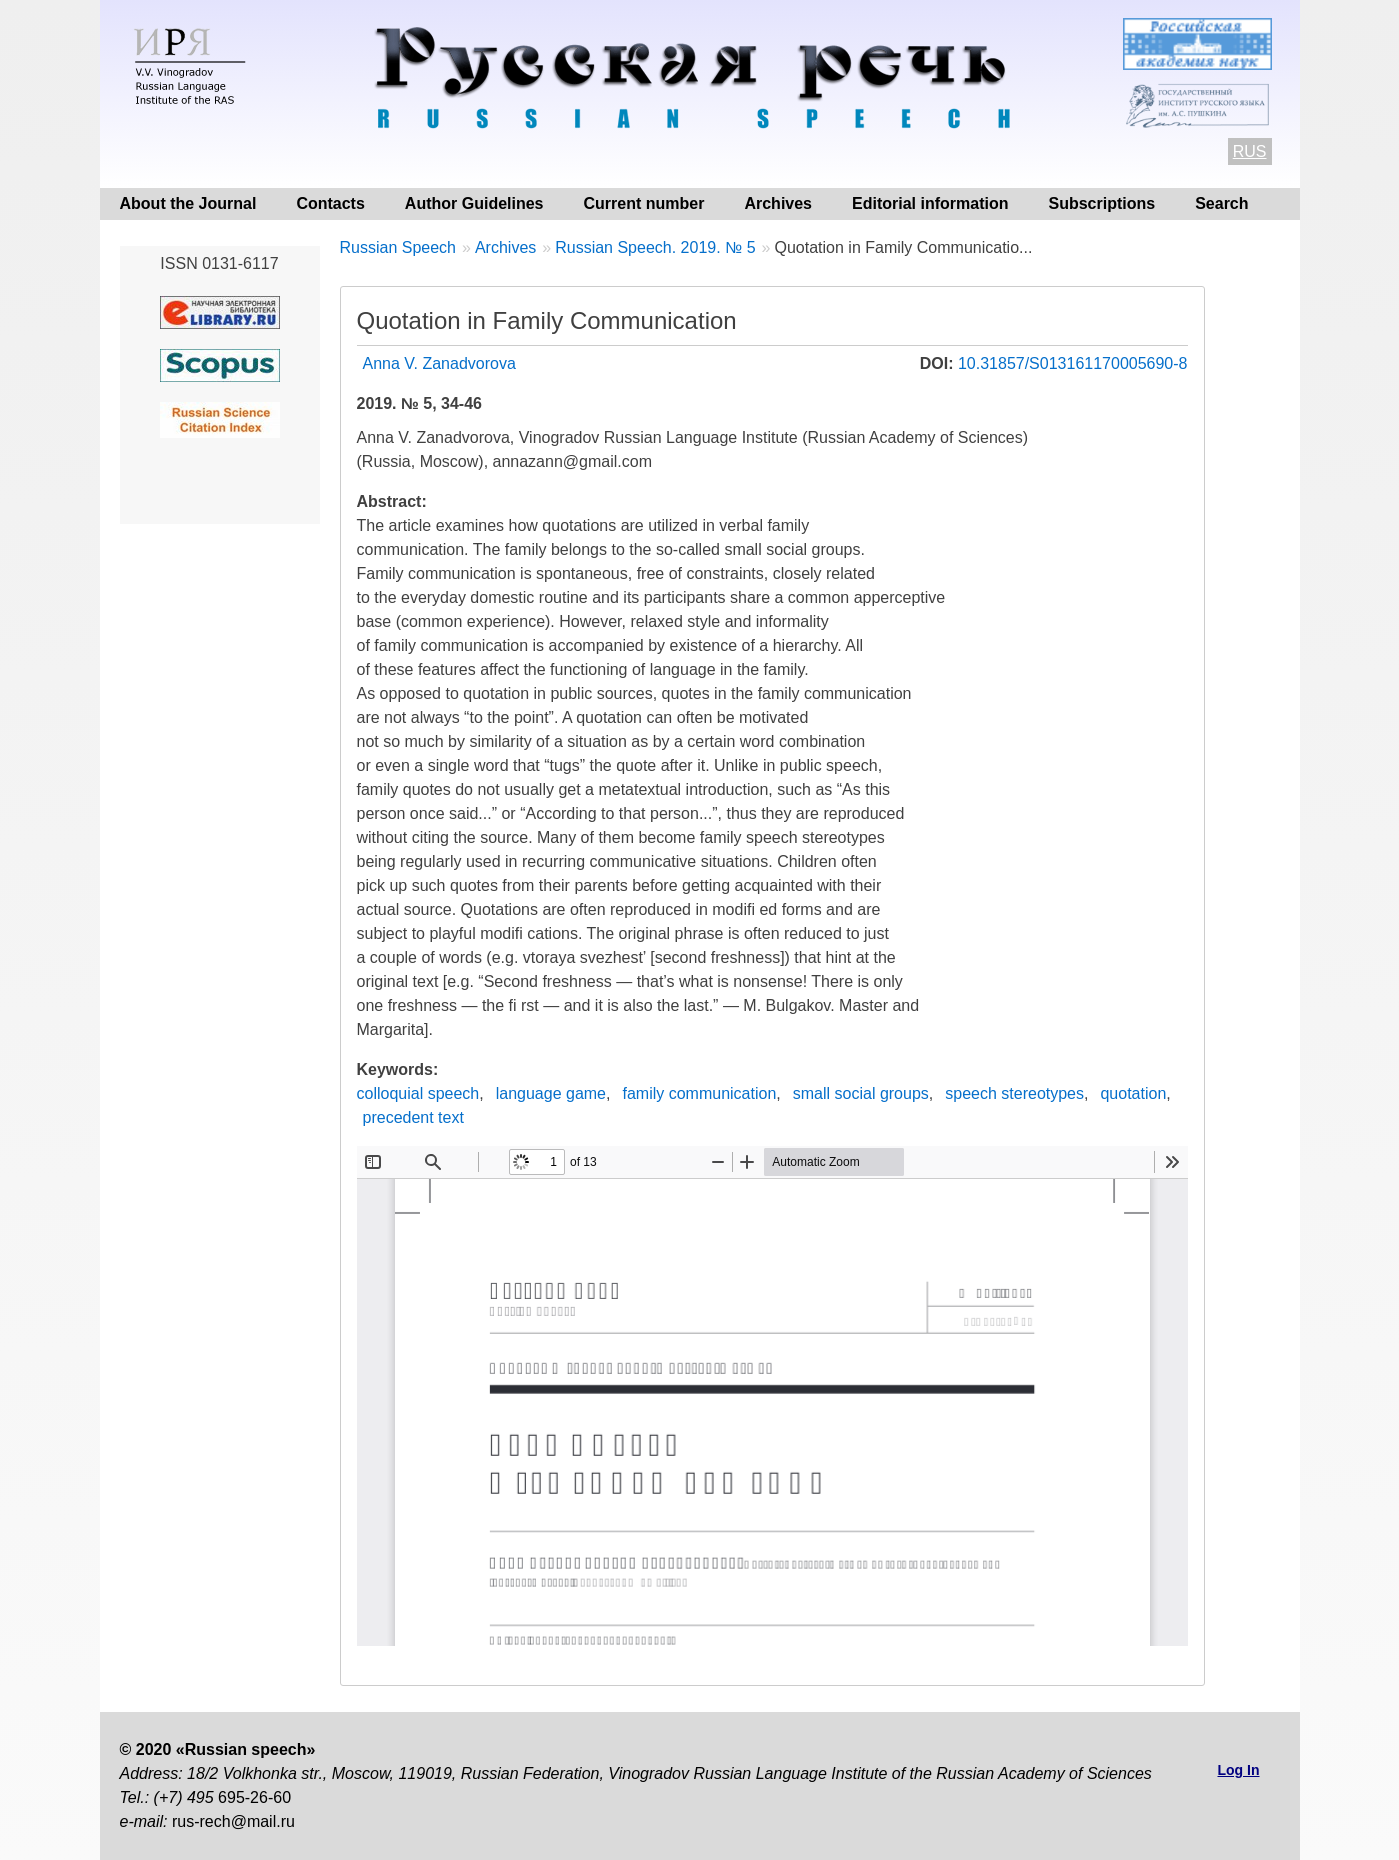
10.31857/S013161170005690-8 (1073, 363)
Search (1221, 203)
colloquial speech (418, 1093)
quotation (1133, 1093)
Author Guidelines (474, 203)
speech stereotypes (1014, 1093)
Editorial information (930, 203)
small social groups (861, 1093)
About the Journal (188, 203)
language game (551, 1093)
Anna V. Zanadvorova (439, 363)
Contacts (330, 203)
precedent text (413, 1117)
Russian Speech (398, 247)
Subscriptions (1101, 203)
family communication (699, 1093)
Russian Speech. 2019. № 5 (655, 247)
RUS (1250, 151)
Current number (644, 203)
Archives (778, 203)
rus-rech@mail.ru (233, 1821)
